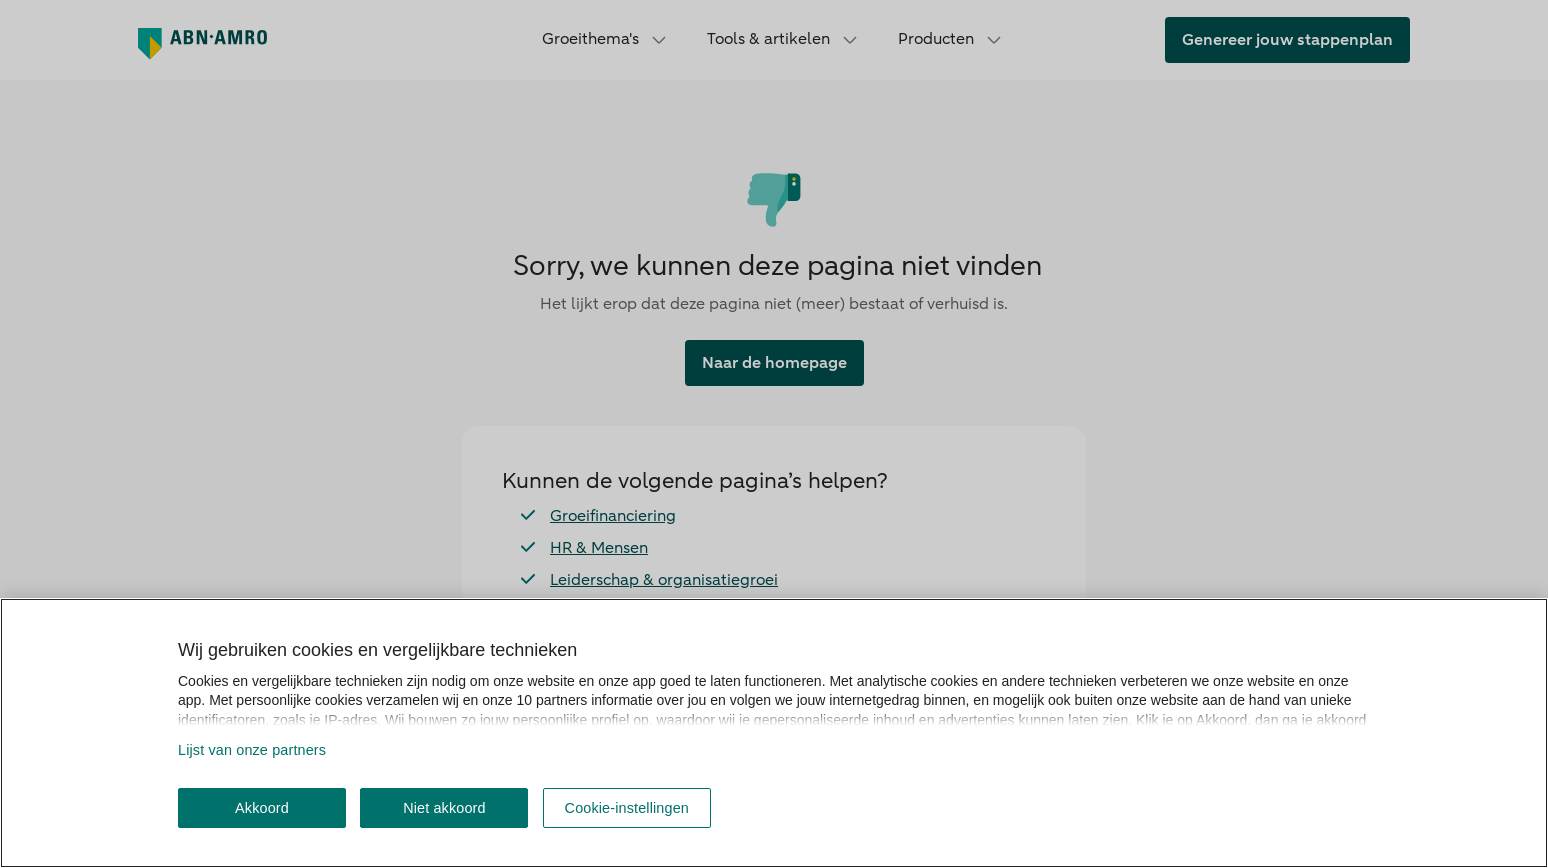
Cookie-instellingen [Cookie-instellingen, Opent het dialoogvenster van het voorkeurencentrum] (627, 808)
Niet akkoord (444, 808)
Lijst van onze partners (252, 750)
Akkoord (262, 808)
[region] (774, 733)
